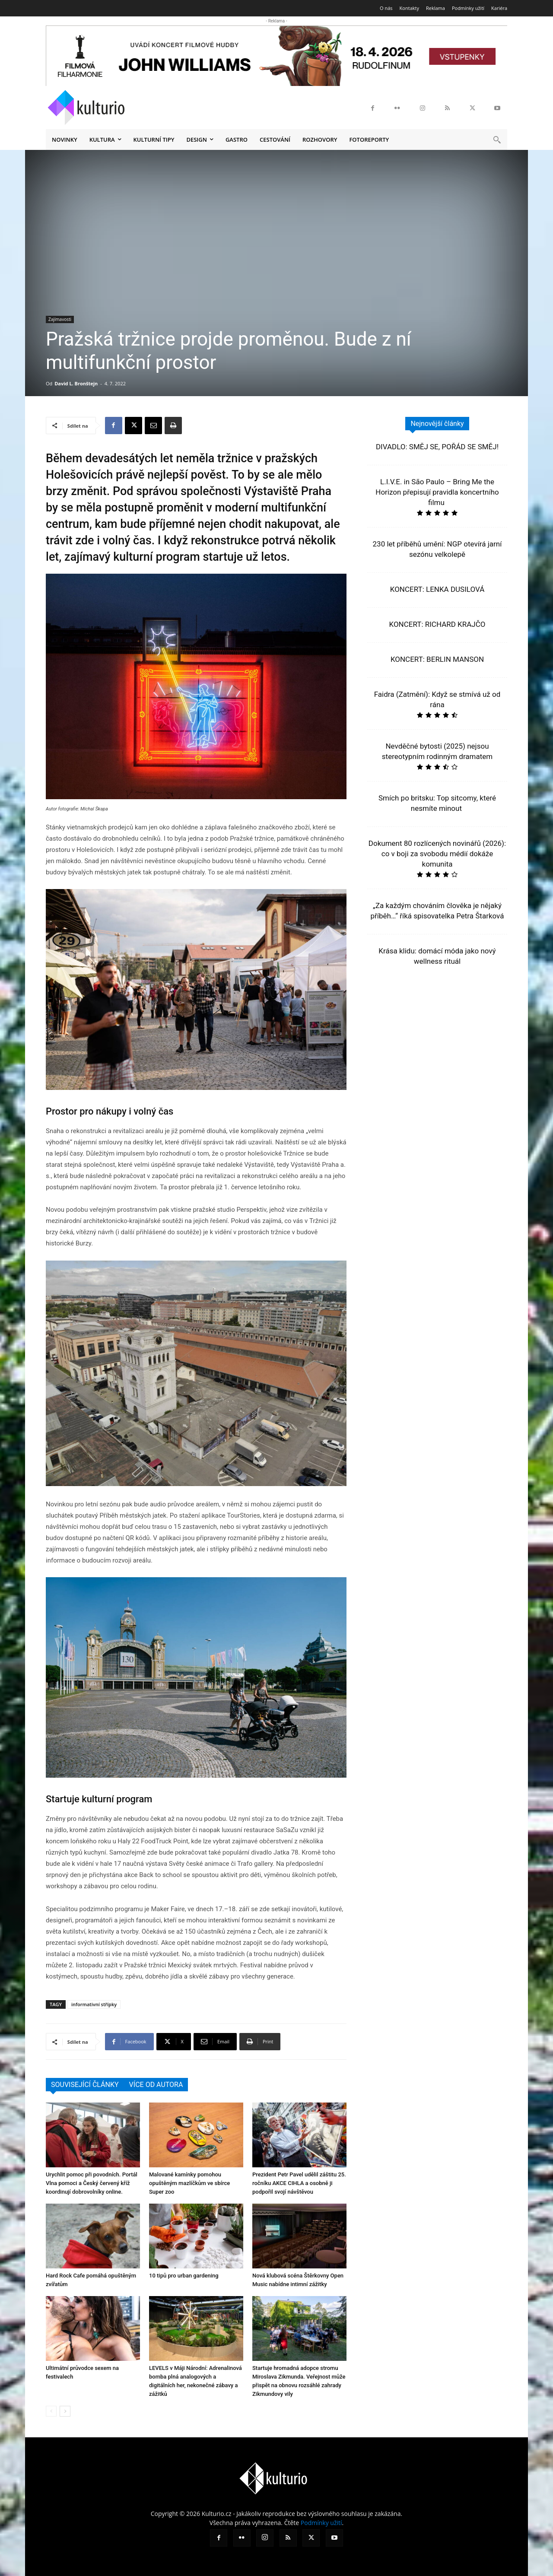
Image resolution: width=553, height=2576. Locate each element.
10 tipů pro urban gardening (184, 2275)
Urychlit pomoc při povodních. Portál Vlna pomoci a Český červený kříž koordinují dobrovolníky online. (91, 2183)
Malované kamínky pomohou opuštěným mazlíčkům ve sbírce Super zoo (189, 2183)
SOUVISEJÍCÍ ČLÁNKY (85, 2084)
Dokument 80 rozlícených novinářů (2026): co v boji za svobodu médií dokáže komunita (437, 853)
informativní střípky (94, 2004)
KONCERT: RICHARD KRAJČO (437, 624)
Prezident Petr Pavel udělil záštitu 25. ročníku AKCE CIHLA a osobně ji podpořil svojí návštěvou (299, 2183)
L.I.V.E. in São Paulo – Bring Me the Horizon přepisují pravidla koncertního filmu (437, 492)
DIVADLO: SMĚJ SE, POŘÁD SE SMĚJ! (437, 446)
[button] (496, 139)
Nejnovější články (437, 423)
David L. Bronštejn (76, 383)
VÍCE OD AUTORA (156, 2084)
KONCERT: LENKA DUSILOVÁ (437, 589)
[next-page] (65, 2411)
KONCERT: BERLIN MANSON (437, 659)
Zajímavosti (59, 319)
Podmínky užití (321, 2523)
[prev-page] (51, 2411)
